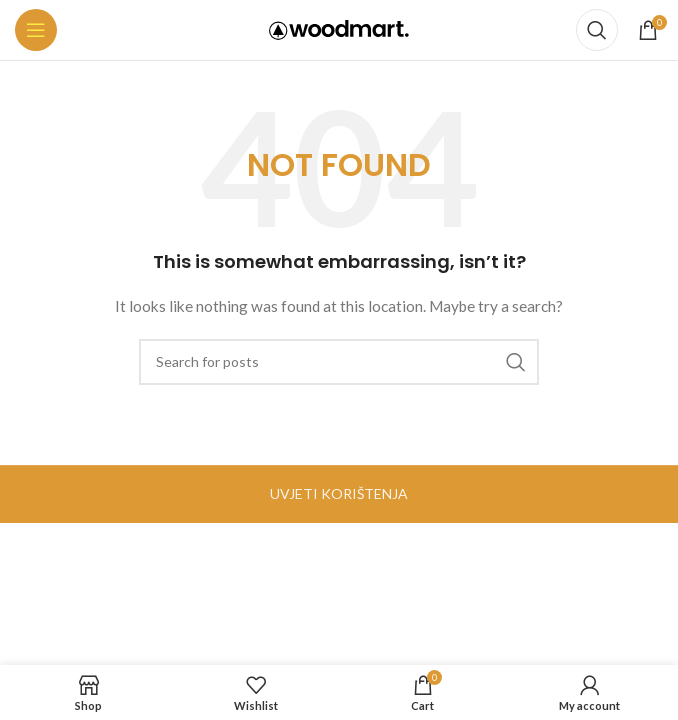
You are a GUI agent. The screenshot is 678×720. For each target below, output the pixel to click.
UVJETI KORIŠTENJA (339, 493)
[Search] (597, 30)
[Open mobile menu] (36, 30)
